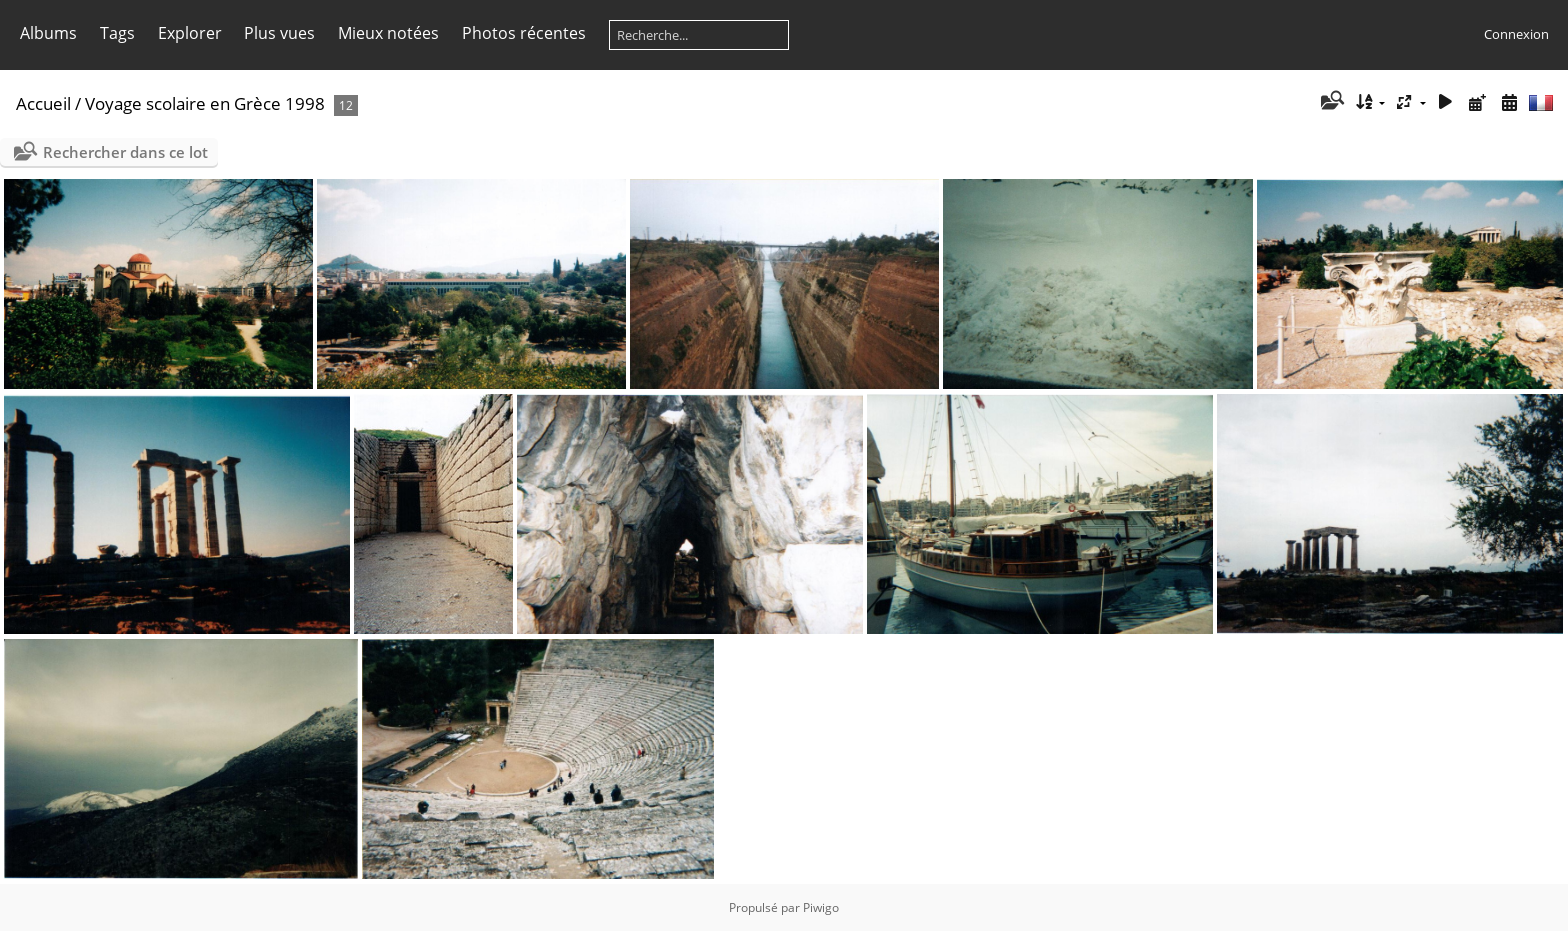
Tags (117, 33)
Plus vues (279, 33)
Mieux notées (388, 33)
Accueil (43, 103)
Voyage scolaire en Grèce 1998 (205, 103)
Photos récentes (524, 33)
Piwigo (821, 907)
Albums (48, 33)
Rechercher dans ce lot (125, 152)
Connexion (1516, 34)
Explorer (190, 33)
